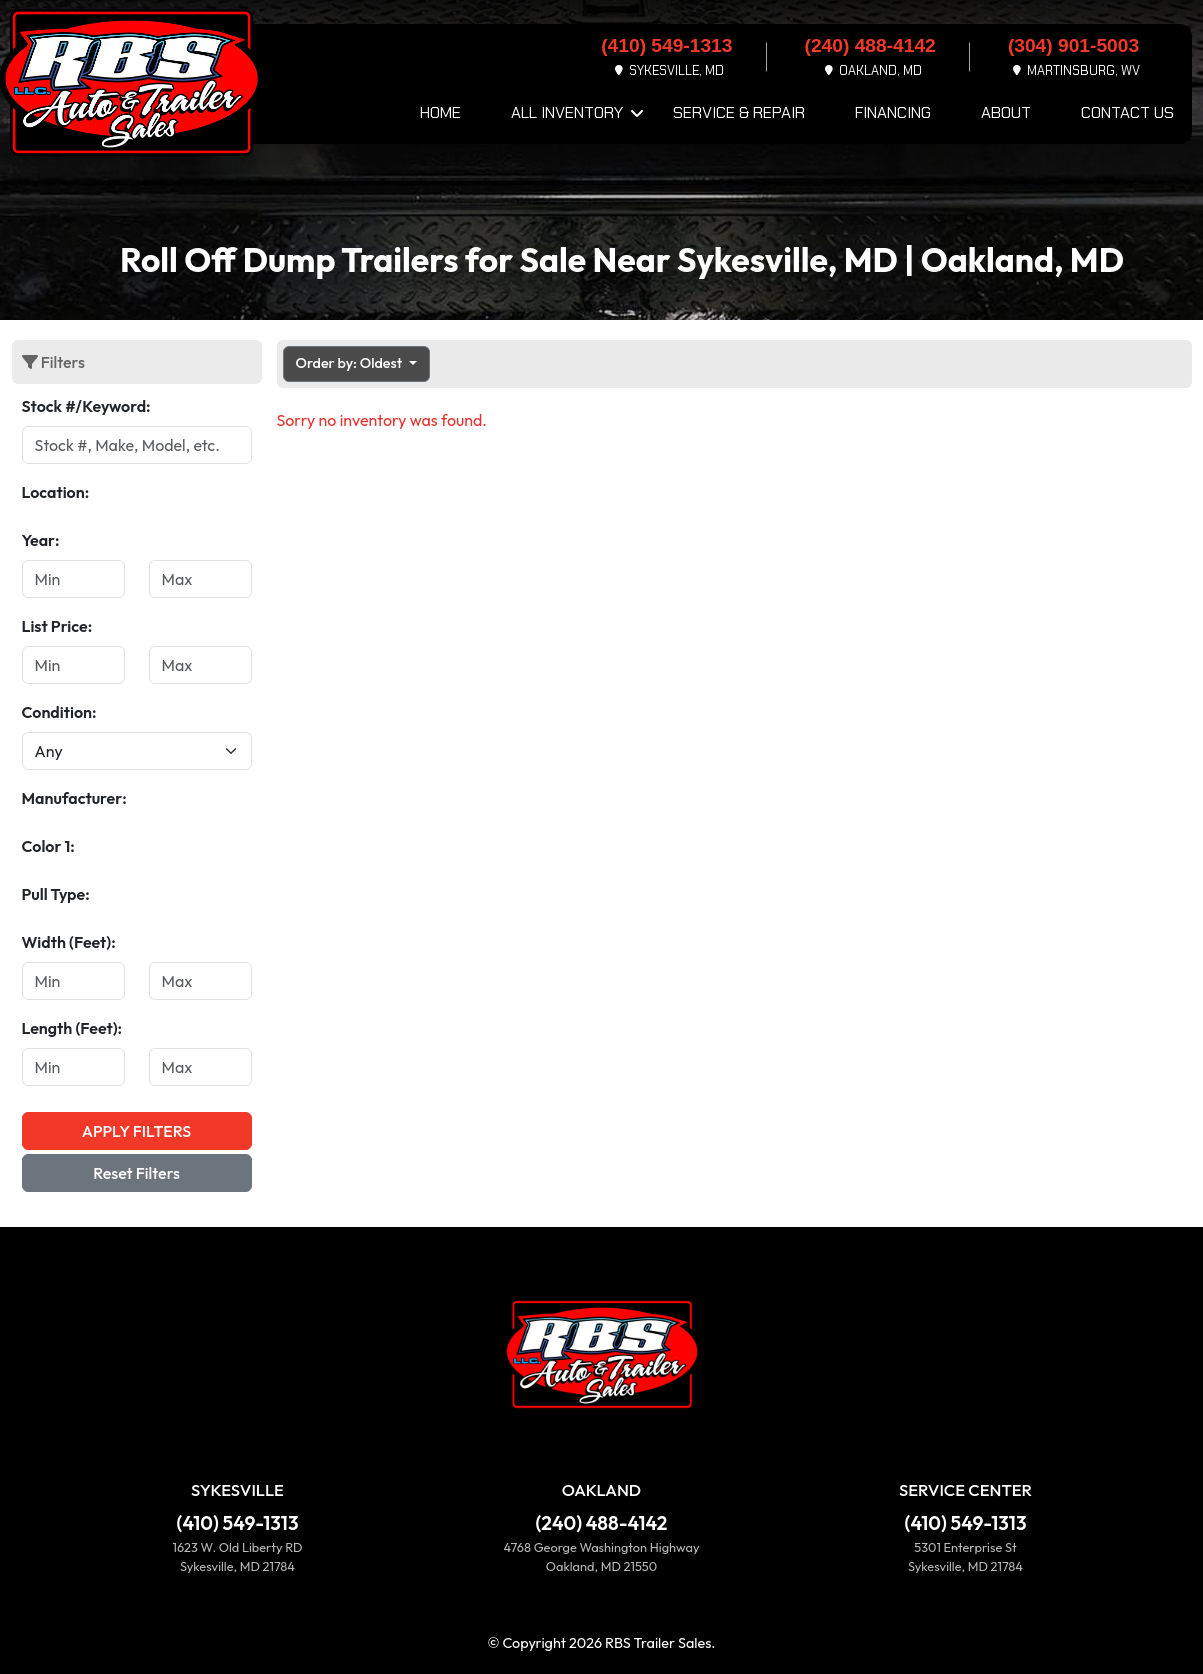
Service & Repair (739, 112)
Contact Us (1127, 112)
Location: (56, 492)
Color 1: (48, 846)
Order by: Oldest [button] (351, 363)
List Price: (57, 626)
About (1006, 112)
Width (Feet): (69, 942)
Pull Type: (56, 894)
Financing (893, 112)
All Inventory (567, 112)
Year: (41, 540)
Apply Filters (136, 1131)
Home (440, 112)
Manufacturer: (74, 798)
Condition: (59, 712)
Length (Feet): (72, 1028)
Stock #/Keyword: (86, 406)
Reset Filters (136, 1173)
